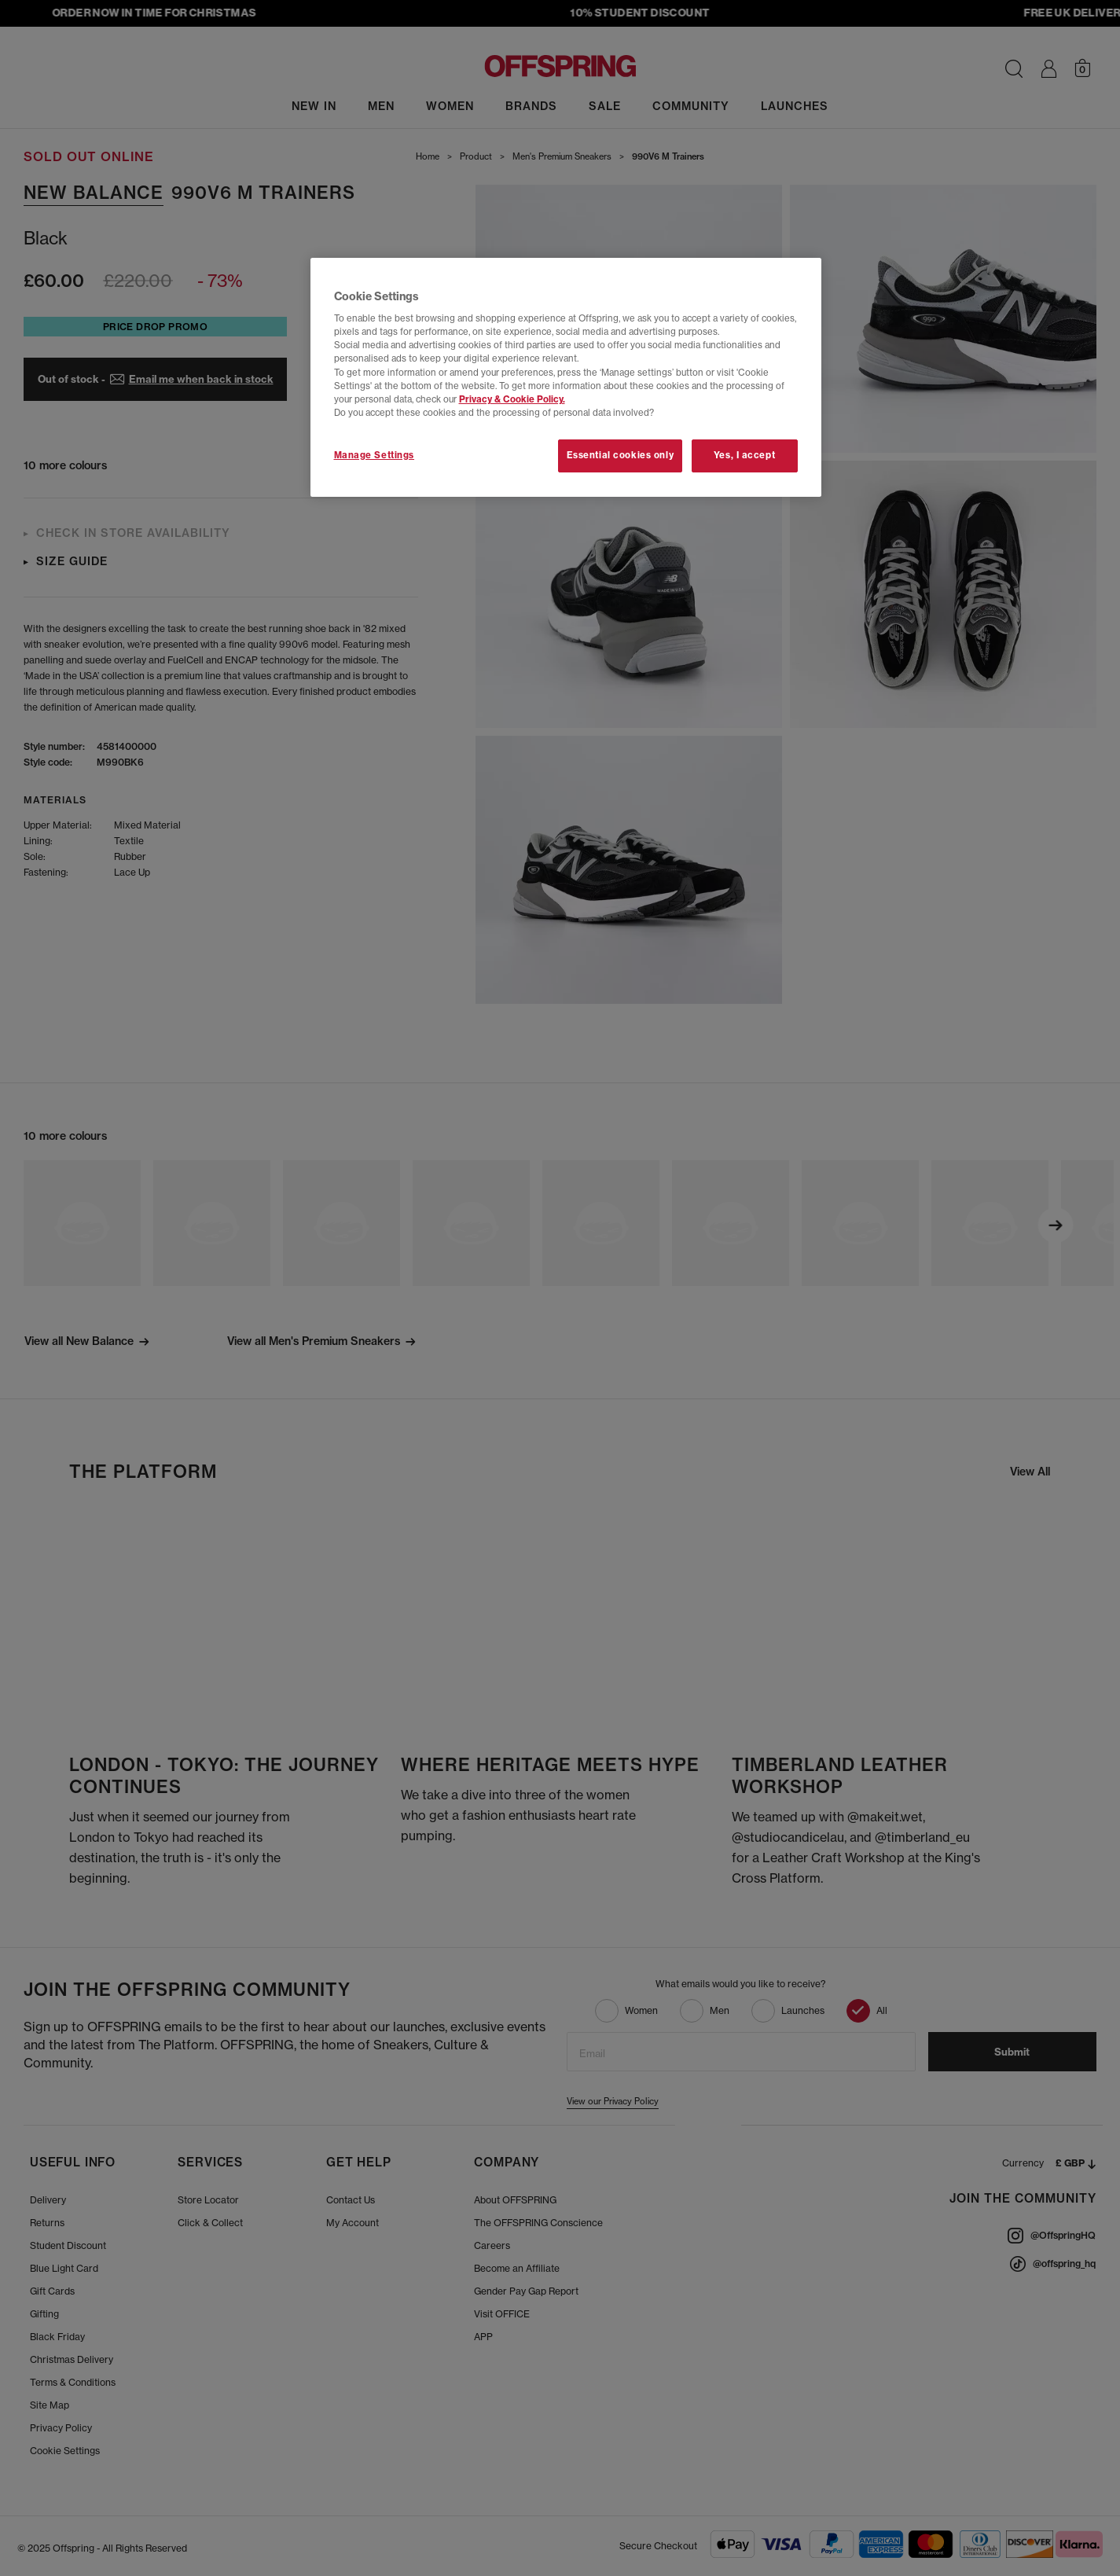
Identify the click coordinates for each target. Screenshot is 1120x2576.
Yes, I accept (744, 455)
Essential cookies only (620, 455)
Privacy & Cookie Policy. (512, 399)
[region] (565, 377)
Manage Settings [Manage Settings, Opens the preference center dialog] (374, 455)
